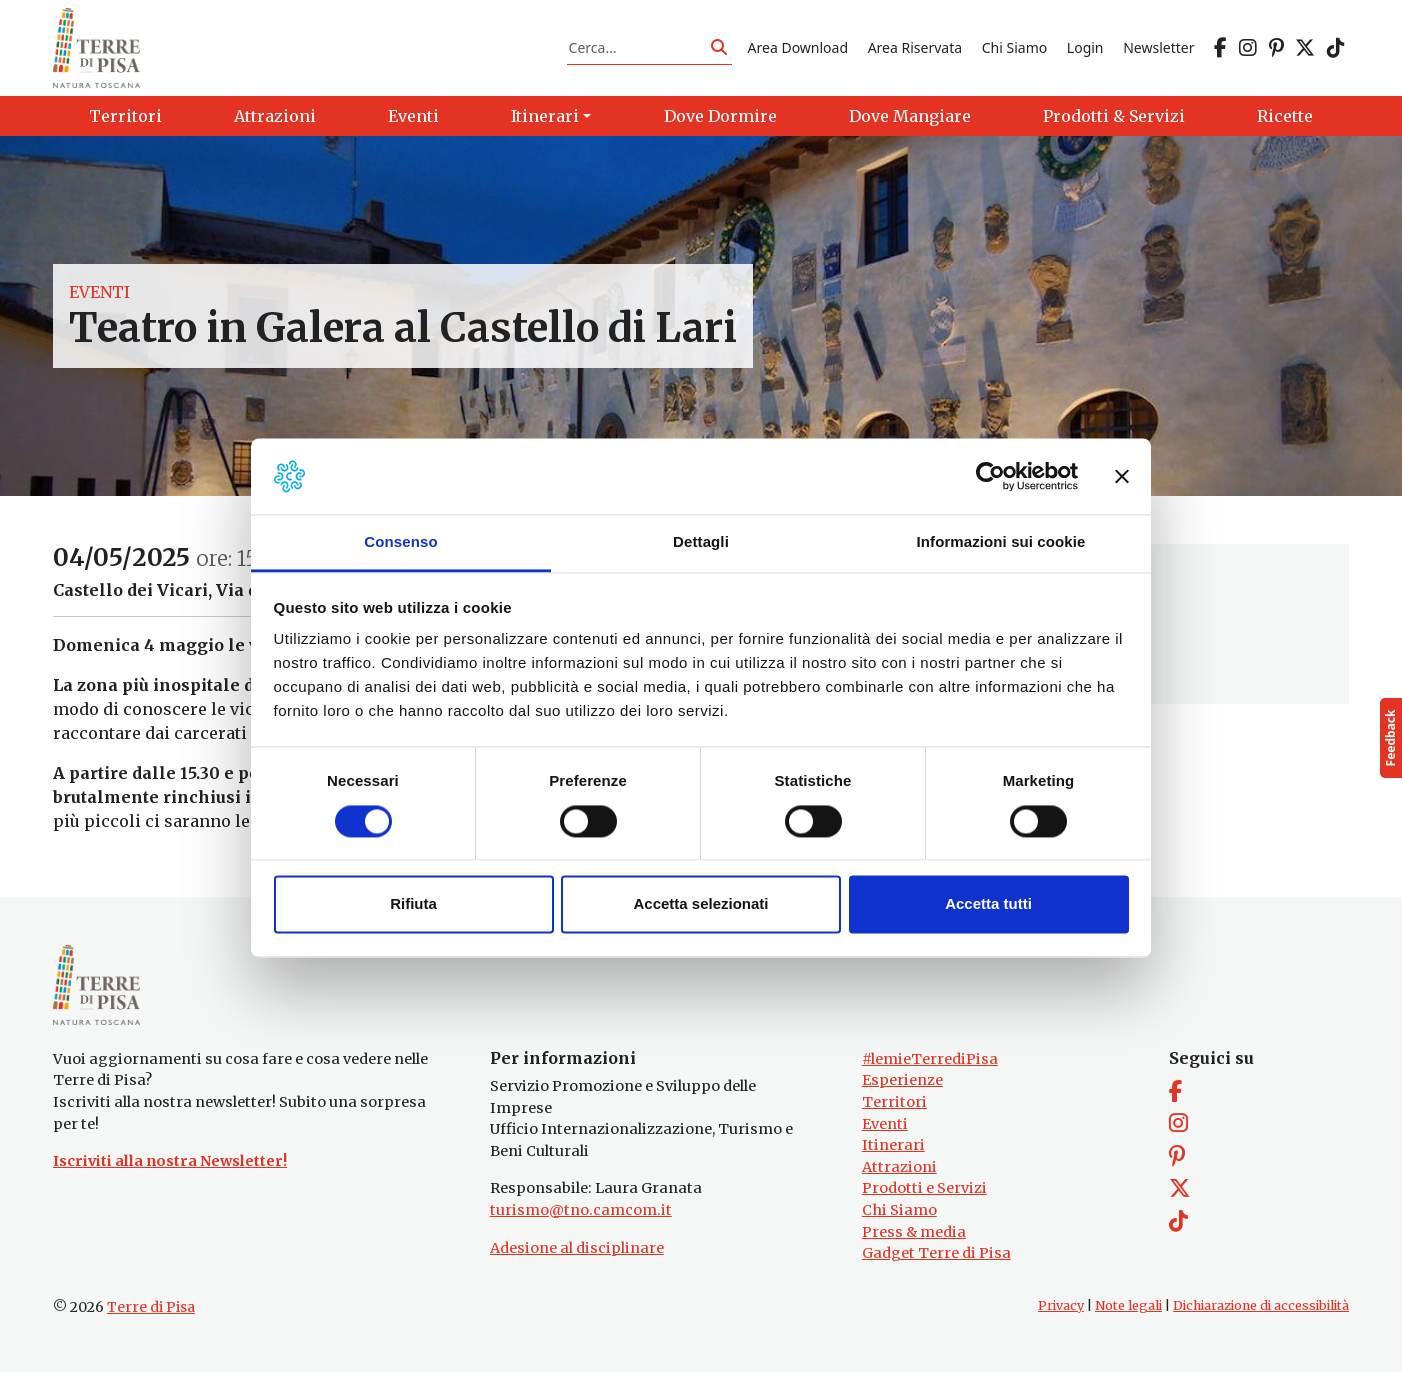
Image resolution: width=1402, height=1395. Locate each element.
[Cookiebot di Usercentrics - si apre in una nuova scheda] (990, 476)
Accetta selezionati (700, 904)
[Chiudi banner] (1122, 476)
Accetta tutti (988, 904)
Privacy (1061, 1328)
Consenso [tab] (400, 542)
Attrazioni (899, 1190)
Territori (894, 1125)
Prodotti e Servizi (924, 1212)
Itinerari (893, 1168)
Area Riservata (915, 53)
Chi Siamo (1014, 53)
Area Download (798, 53)
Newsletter (1158, 53)
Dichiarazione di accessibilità (1261, 1328)
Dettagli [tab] (701, 542)
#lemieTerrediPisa (930, 1082)
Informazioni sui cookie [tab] (1001, 542)
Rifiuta (413, 904)
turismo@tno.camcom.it (581, 1233)
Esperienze (902, 1104)
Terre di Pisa (151, 1330)
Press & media (914, 1255)
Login (1085, 53)
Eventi (99, 304)
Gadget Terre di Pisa (936, 1277)
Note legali (1128, 1328)
